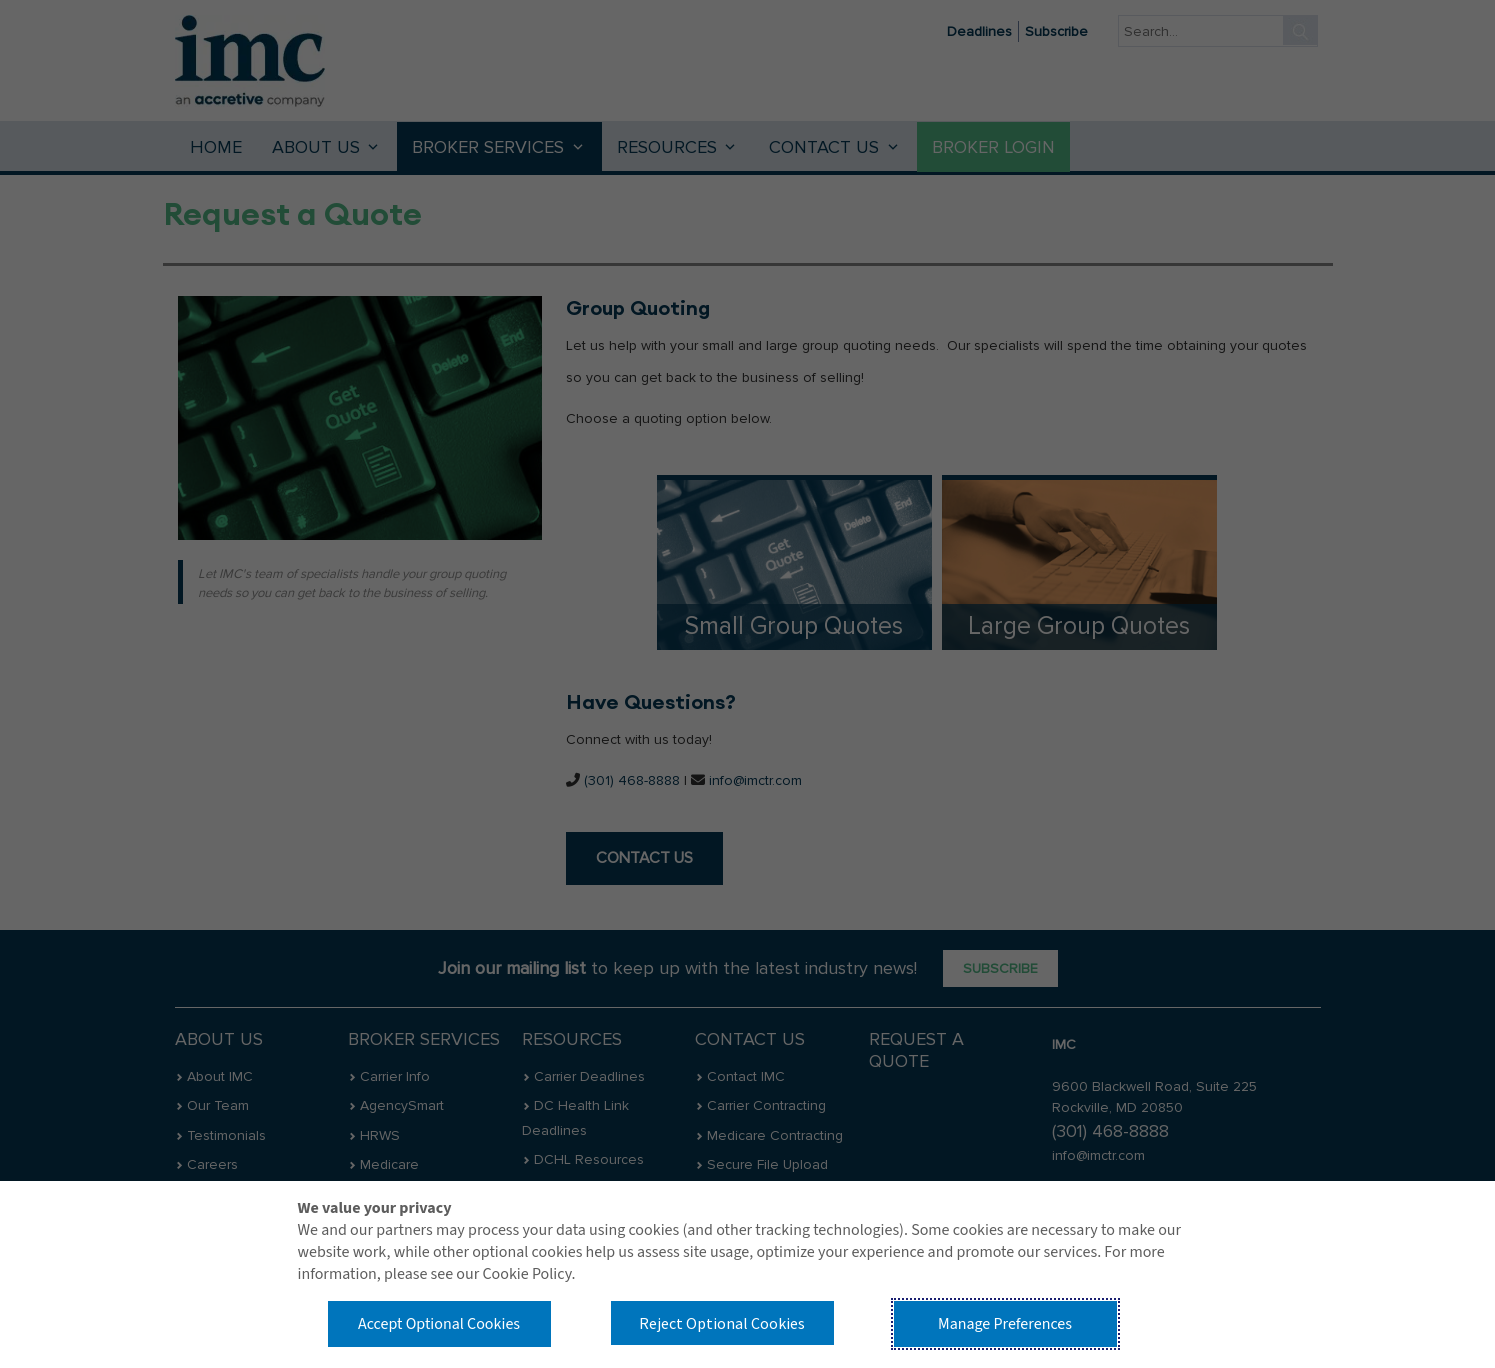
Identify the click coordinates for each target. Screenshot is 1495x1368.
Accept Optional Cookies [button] (439, 1324)
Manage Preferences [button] (1005, 1324)
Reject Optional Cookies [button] (722, 1323)
